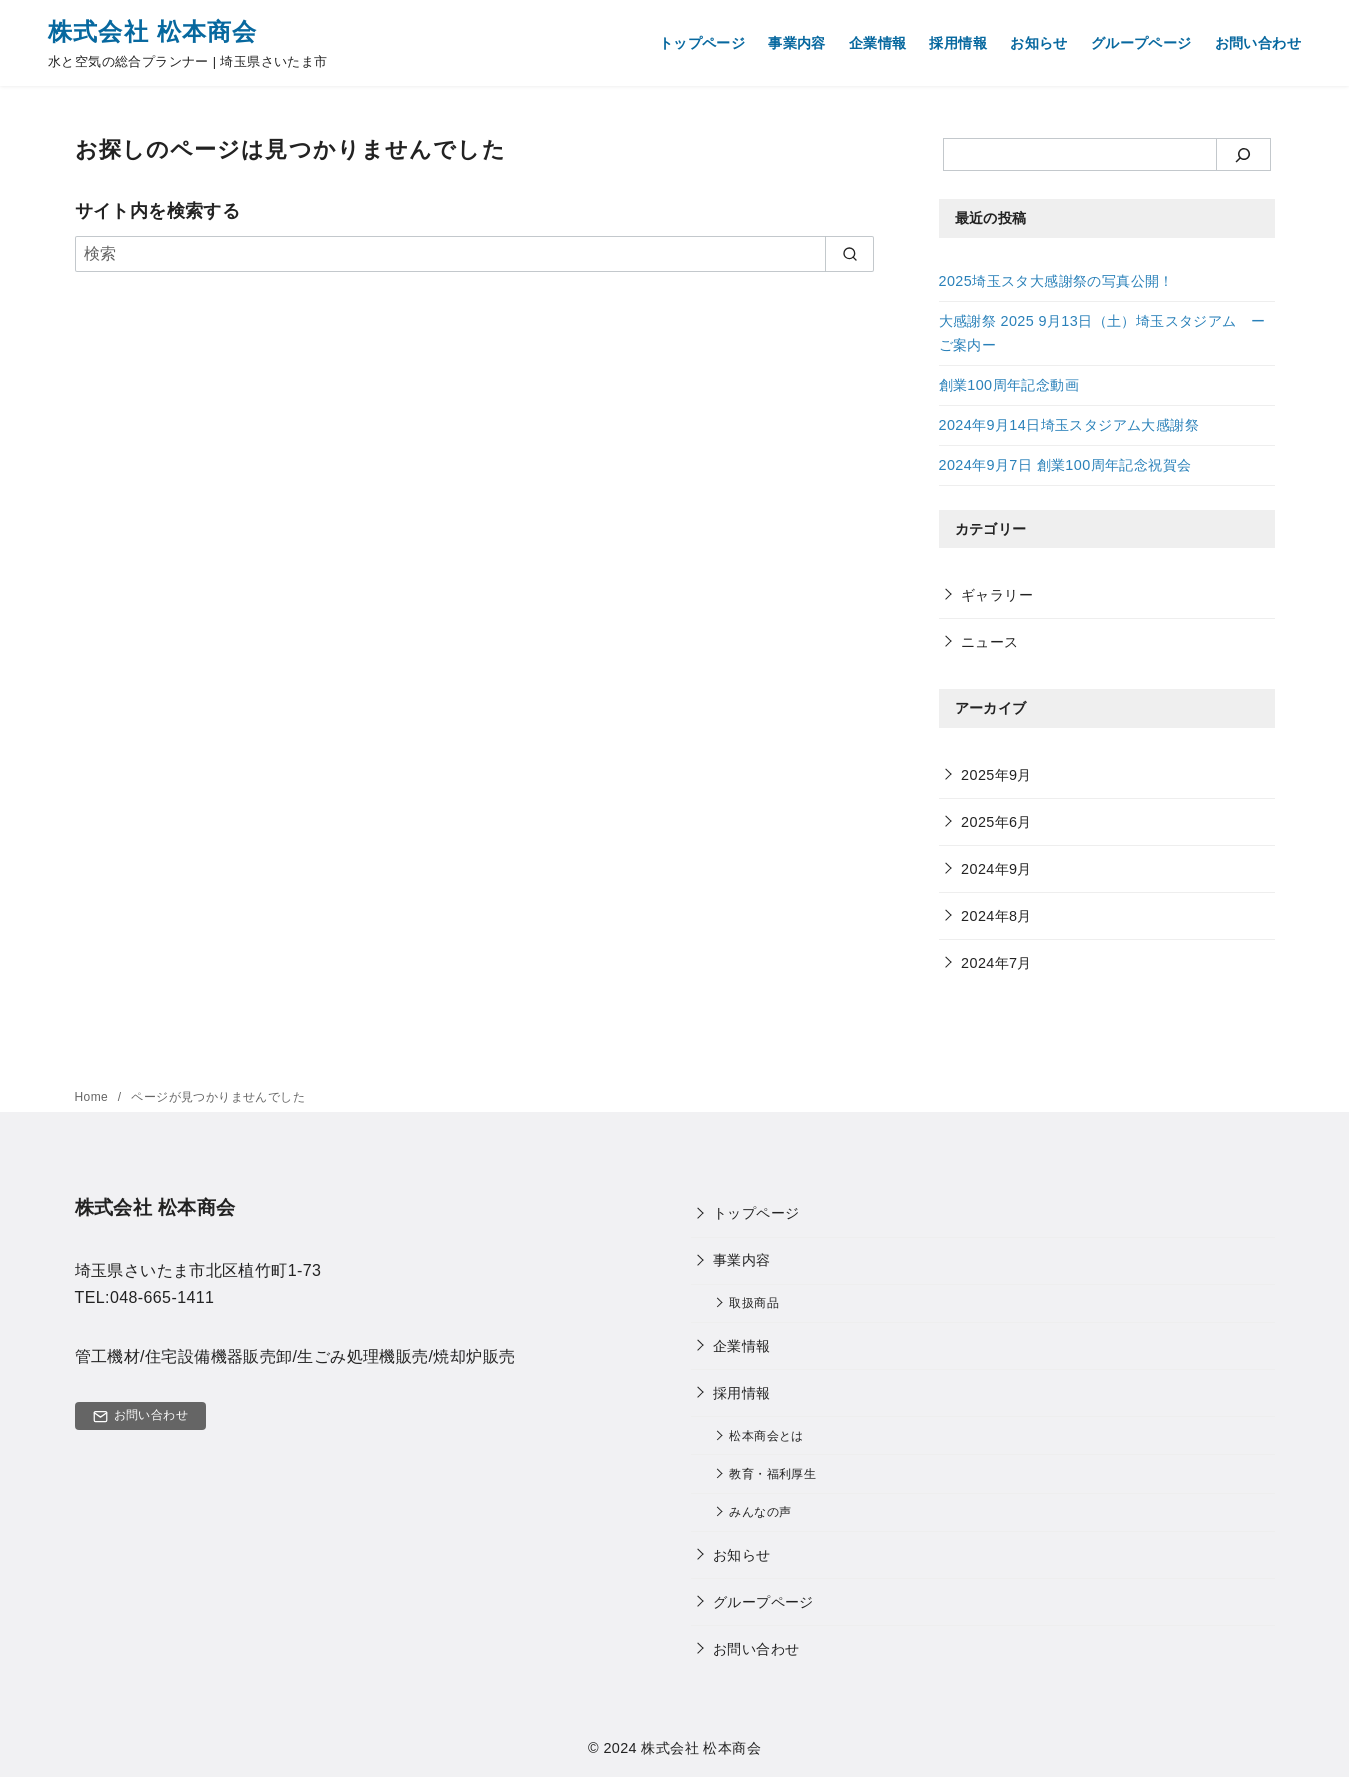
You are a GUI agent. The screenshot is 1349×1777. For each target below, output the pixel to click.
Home (93, 1097)
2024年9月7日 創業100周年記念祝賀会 (1065, 465)
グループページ (1141, 43)
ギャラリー (997, 595)
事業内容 (797, 43)
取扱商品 (754, 1302)
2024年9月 (996, 869)
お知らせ (1039, 43)
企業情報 (878, 43)
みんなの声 (760, 1511)
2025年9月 (996, 775)
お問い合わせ (1258, 43)
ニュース (990, 642)
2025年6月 (996, 822)
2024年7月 (996, 963)
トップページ (702, 43)
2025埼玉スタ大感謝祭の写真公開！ (1056, 281)
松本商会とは (766, 1435)
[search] (849, 254)
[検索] (475, 254)
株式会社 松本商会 (152, 31)
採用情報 (958, 43)
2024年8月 (996, 916)
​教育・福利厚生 (772, 1473)
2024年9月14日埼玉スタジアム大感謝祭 (1069, 425)
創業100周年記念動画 (1009, 385)
